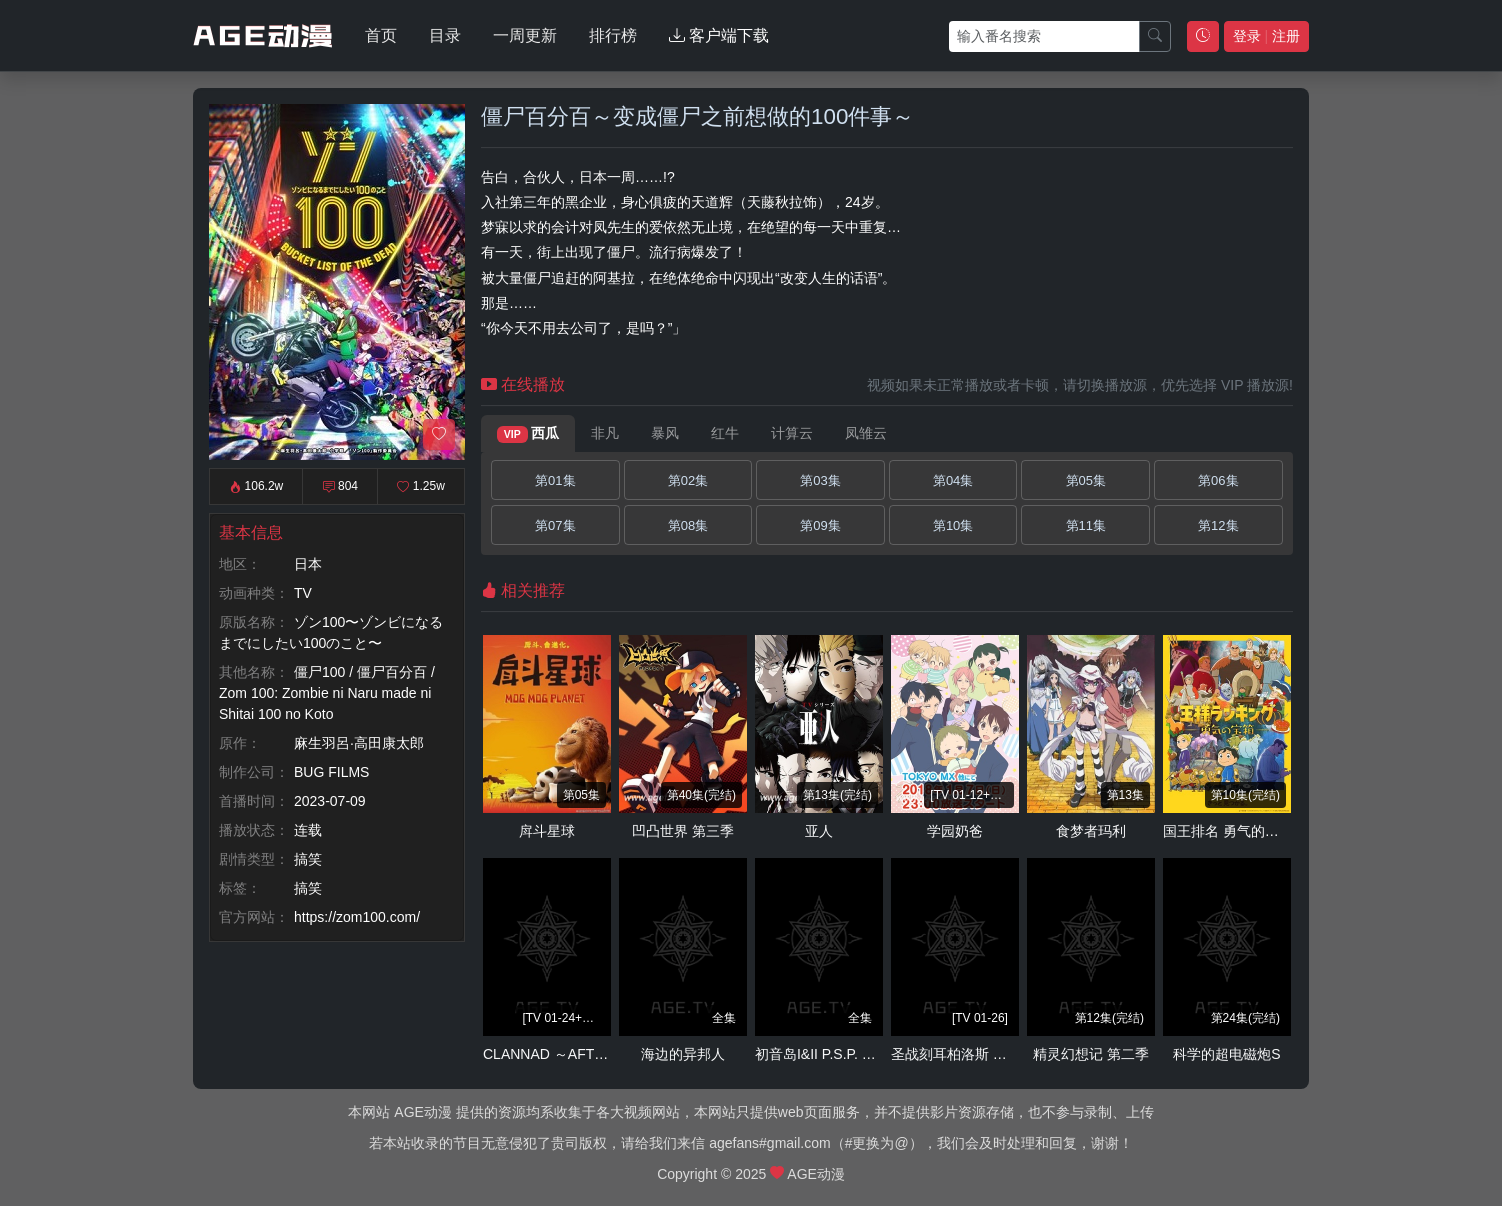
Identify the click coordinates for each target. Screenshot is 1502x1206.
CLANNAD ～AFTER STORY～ (581, 1054)
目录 (445, 35)
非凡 (605, 433)
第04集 (953, 480)
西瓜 (528, 434)
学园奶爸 (955, 831)
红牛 (725, 433)
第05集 (1086, 480)
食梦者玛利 (1091, 831)
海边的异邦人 (683, 1054)
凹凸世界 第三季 (683, 831)
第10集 (953, 525)
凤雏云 (866, 433)
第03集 (820, 480)
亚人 (819, 831)
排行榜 (613, 35)
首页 (381, 35)
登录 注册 (1266, 36)
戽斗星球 (547, 831)
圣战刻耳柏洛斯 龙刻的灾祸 (977, 1054)
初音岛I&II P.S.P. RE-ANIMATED (856, 1054)
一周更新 (525, 35)
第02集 (688, 480)
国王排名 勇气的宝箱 (1228, 831)
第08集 (688, 525)
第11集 (1086, 525)
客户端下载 (719, 35)
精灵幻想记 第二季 (1091, 1054)
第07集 (555, 525)
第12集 (1218, 525)
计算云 (792, 433)
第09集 (820, 525)
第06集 (1218, 480)
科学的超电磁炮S (1226, 1054)
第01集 (555, 480)
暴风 (665, 433)
